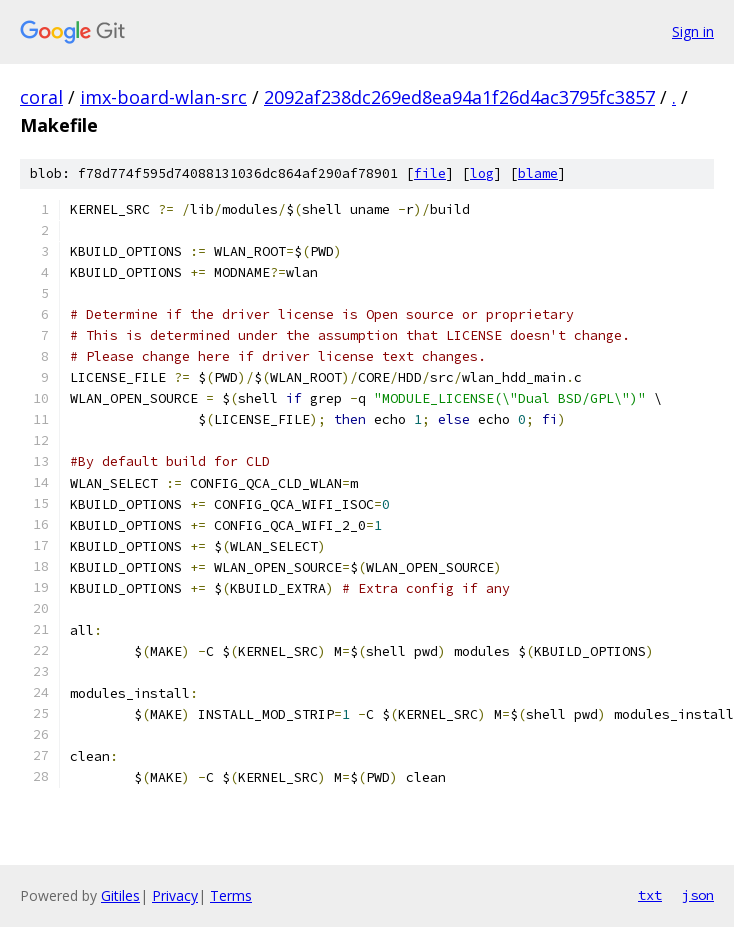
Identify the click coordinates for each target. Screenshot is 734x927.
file (430, 173)
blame (538, 173)
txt (650, 895)
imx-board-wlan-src (163, 97)
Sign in (693, 31)
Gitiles (120, 895)
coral (41, 97)
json (698, 895)
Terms (231, 895)
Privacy (175, 895)
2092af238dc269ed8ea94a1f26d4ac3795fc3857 (459, 97)
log (482, 173)
